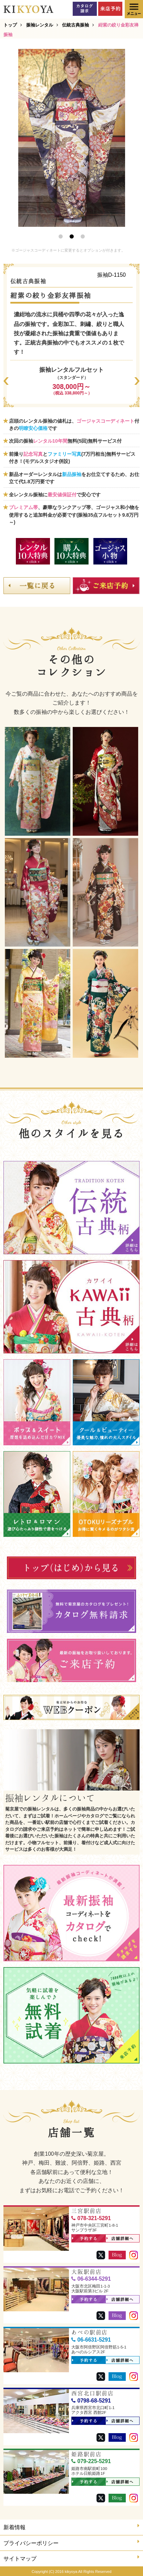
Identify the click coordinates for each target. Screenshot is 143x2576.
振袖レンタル (39, 25)
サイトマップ (71, 2558)
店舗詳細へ (120, 2239)
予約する (85, 2239)
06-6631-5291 (91, 2340)
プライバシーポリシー (71, 2542)
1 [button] (61, 236)
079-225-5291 (91, 2461)
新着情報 (71, 2526)
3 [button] (83, 236)
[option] (71, 138)
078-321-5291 (91, 2218)
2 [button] (72, 236)
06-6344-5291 (91, 2279)
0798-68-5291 (91, 2401)
